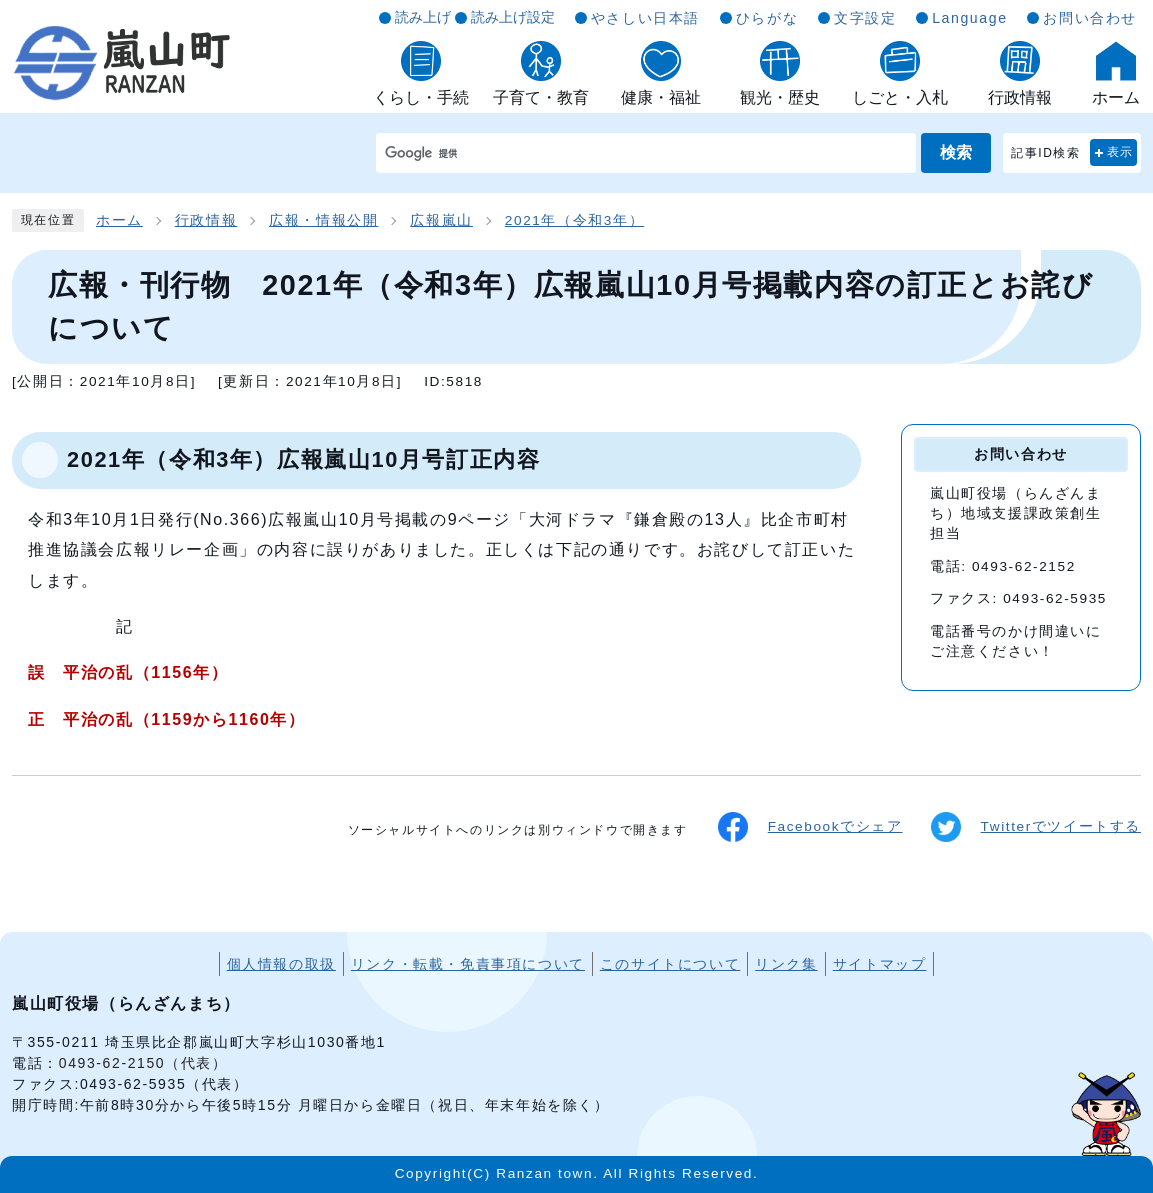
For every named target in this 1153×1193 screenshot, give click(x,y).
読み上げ (423, 17)
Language (969, 18)
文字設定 (865, 18)
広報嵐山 (441, 220)
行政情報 (206, 220)
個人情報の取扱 (281, 964)
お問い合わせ (1090, 18)
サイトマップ (880, 964)
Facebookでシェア (810, 827)
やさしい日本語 (645, 18)
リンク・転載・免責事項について (468, 964)
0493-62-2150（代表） (143, 1063)
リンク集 (786, 964)
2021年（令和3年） (574, 220)
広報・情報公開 (323, 220)
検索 (956, 152)
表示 (1120, 152)
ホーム (119, 220)
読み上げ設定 (513, 17)
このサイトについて (670, 964)
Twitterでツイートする (1036, 827)
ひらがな (767, 18)
